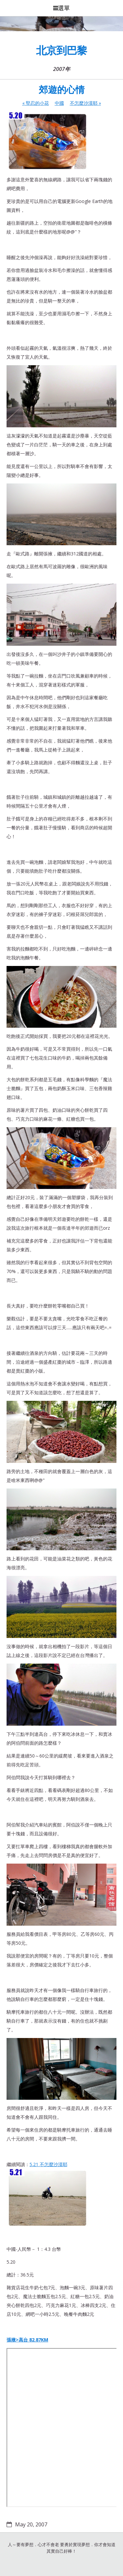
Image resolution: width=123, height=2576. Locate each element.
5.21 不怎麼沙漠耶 (48, 2194)
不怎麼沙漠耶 (85, 103)
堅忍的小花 (35, 103)
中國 (59, 103)
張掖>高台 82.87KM (27, 2340)
